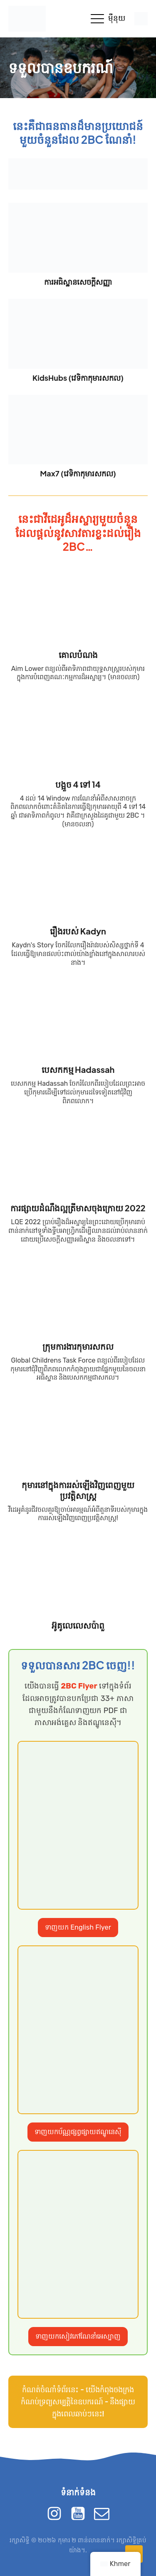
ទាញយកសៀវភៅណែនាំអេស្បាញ (78, 2336)
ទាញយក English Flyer (78, 1927)
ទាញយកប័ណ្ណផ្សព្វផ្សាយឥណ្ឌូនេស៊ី (78, 2132)
